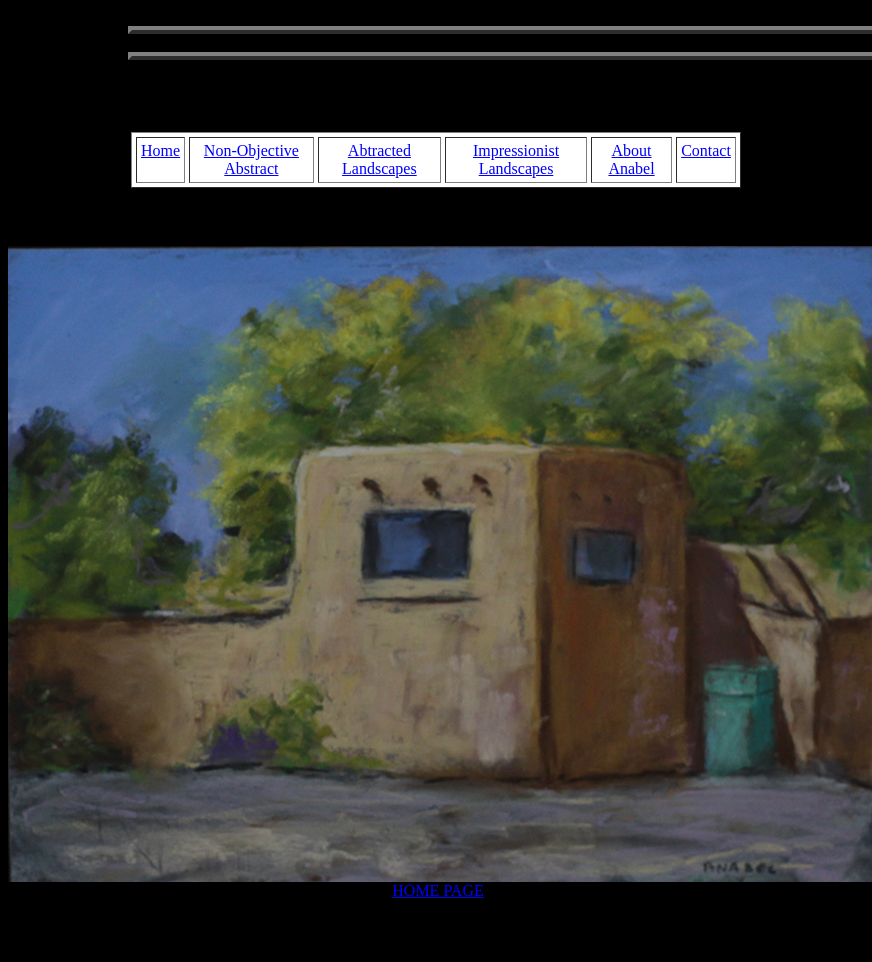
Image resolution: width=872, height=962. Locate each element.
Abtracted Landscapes (379, 159)
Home (160, 150)
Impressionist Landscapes (516, 159)
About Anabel (631, 159)
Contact (706, 150)
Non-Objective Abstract (251, 159)
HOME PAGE (437, 890)
